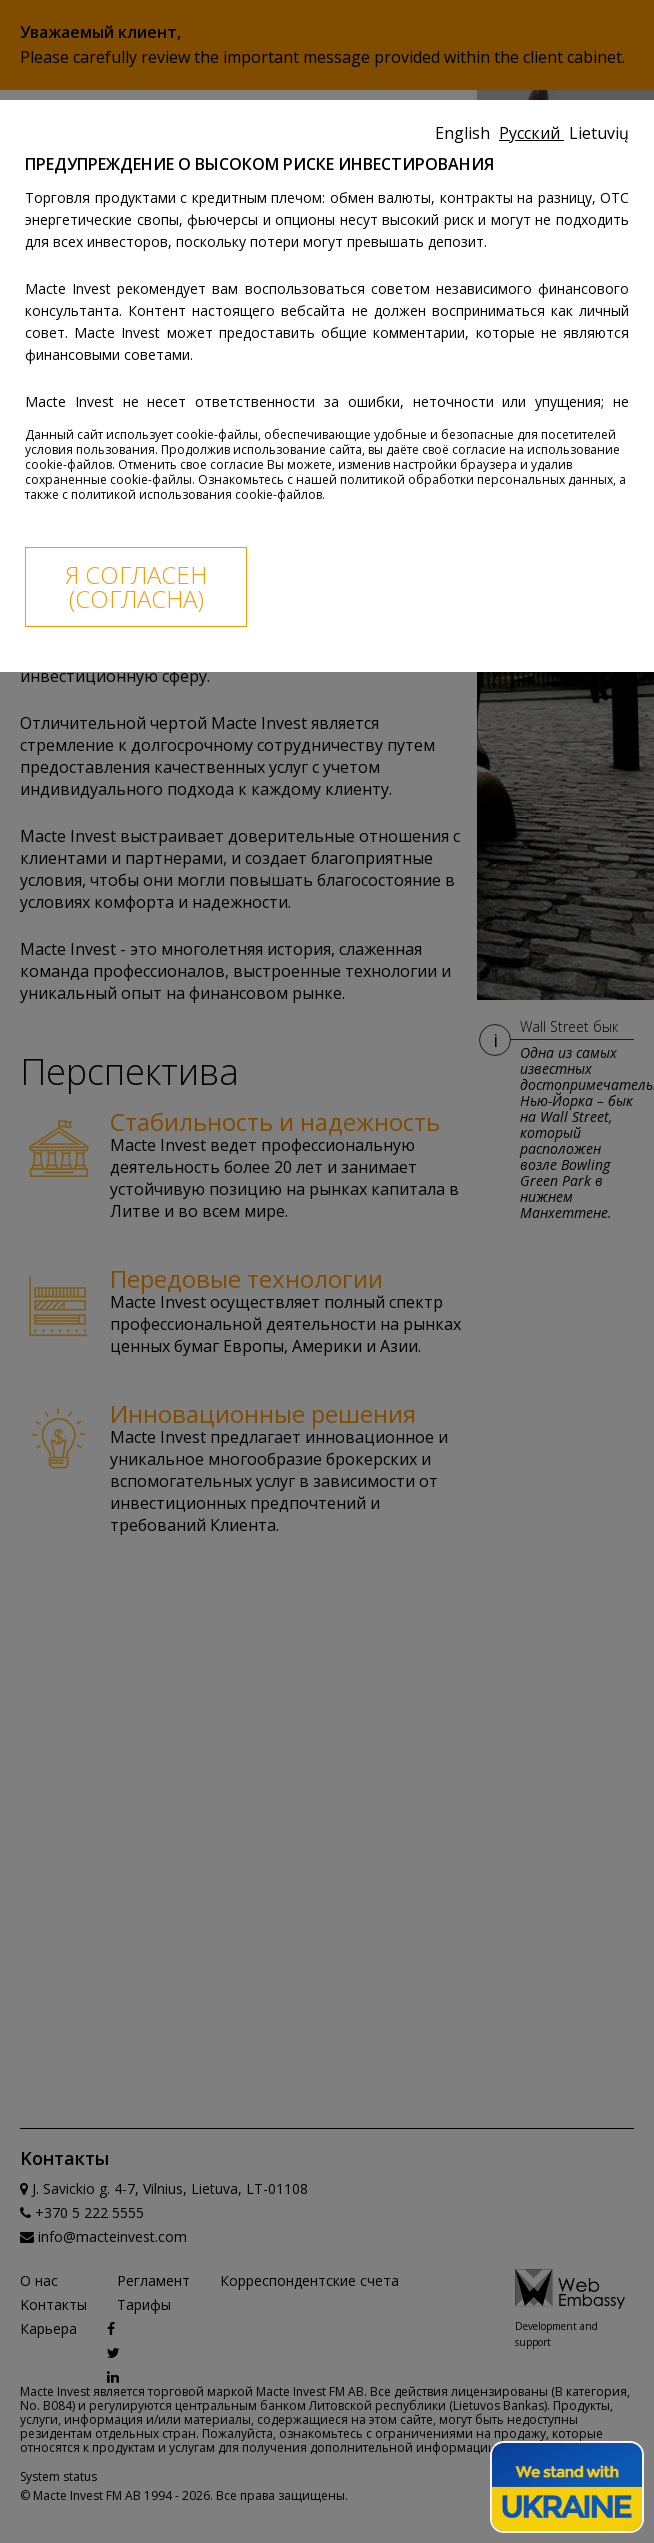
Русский (531, 133)
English (464, 133)
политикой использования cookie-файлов (196, 494)
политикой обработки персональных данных (476, 479)
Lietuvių (599, 133)
